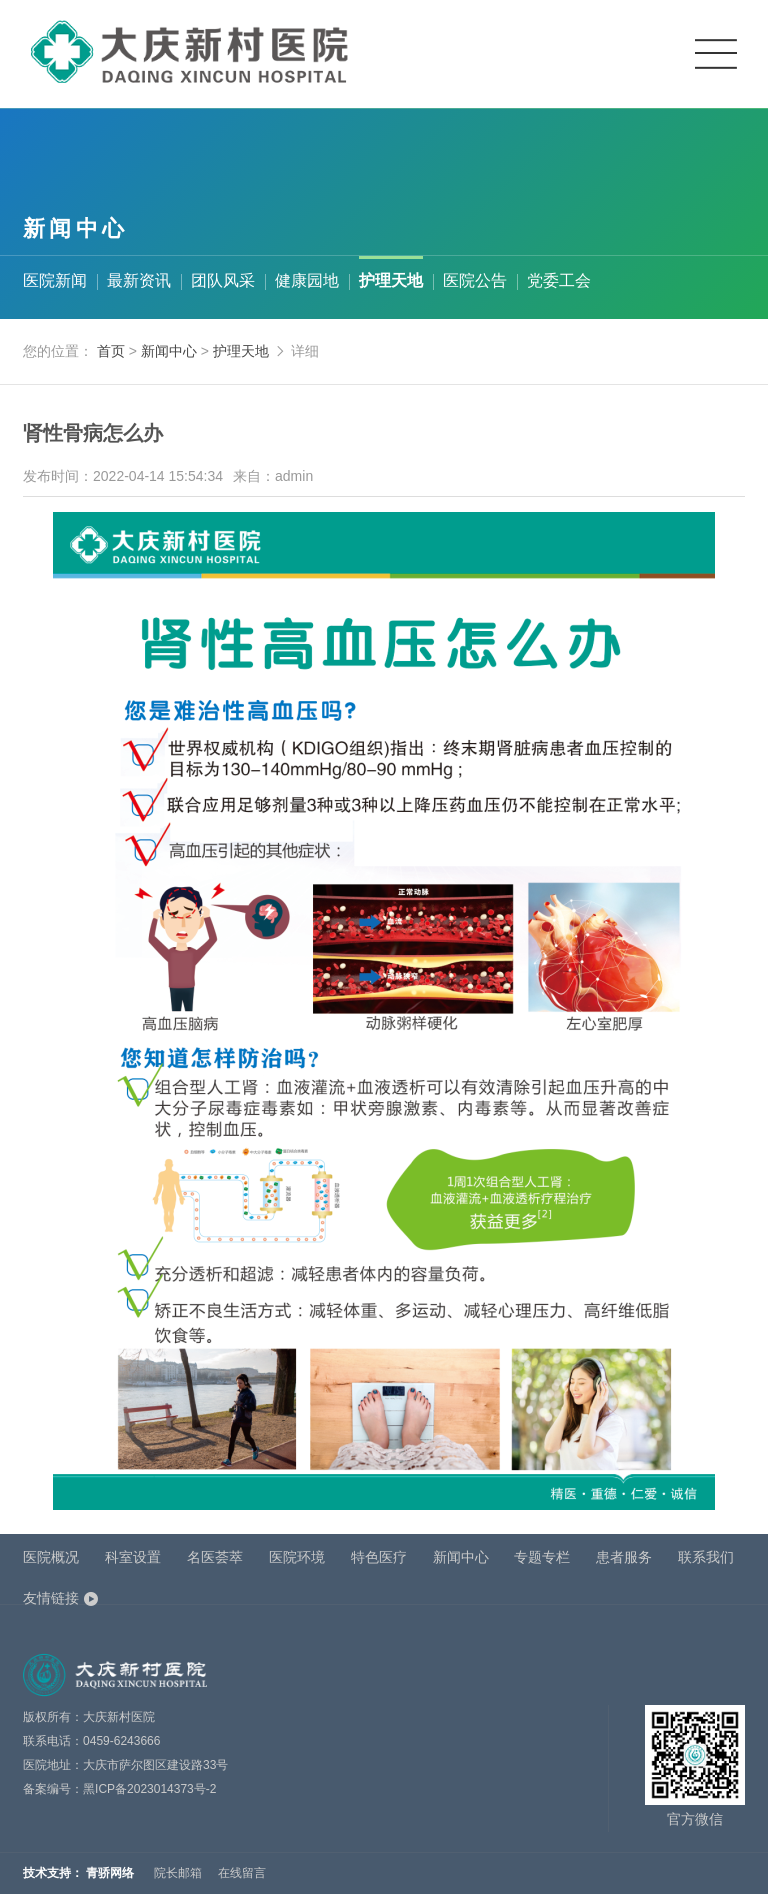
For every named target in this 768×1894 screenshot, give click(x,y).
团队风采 (223, 280)
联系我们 (706, 1557)
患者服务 (624, 1557)
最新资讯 (139, 280)
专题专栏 (542, 1557)
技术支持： (53, 1873)
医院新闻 (55, 280)
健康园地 (307, 280)
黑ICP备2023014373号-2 (149, 1789)
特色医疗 (379, 1557)
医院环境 (297, 1557)
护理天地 (391, 280)
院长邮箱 (178, 1873)
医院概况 (51, 1557)
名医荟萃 (215, 1557)
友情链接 (51, 1598)
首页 (111, 351)
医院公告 (475, 280)
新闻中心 (171, 351)
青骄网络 (110, 1873)
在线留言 (242, 1873)
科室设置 (133, 1557)
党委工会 (559, 280)
